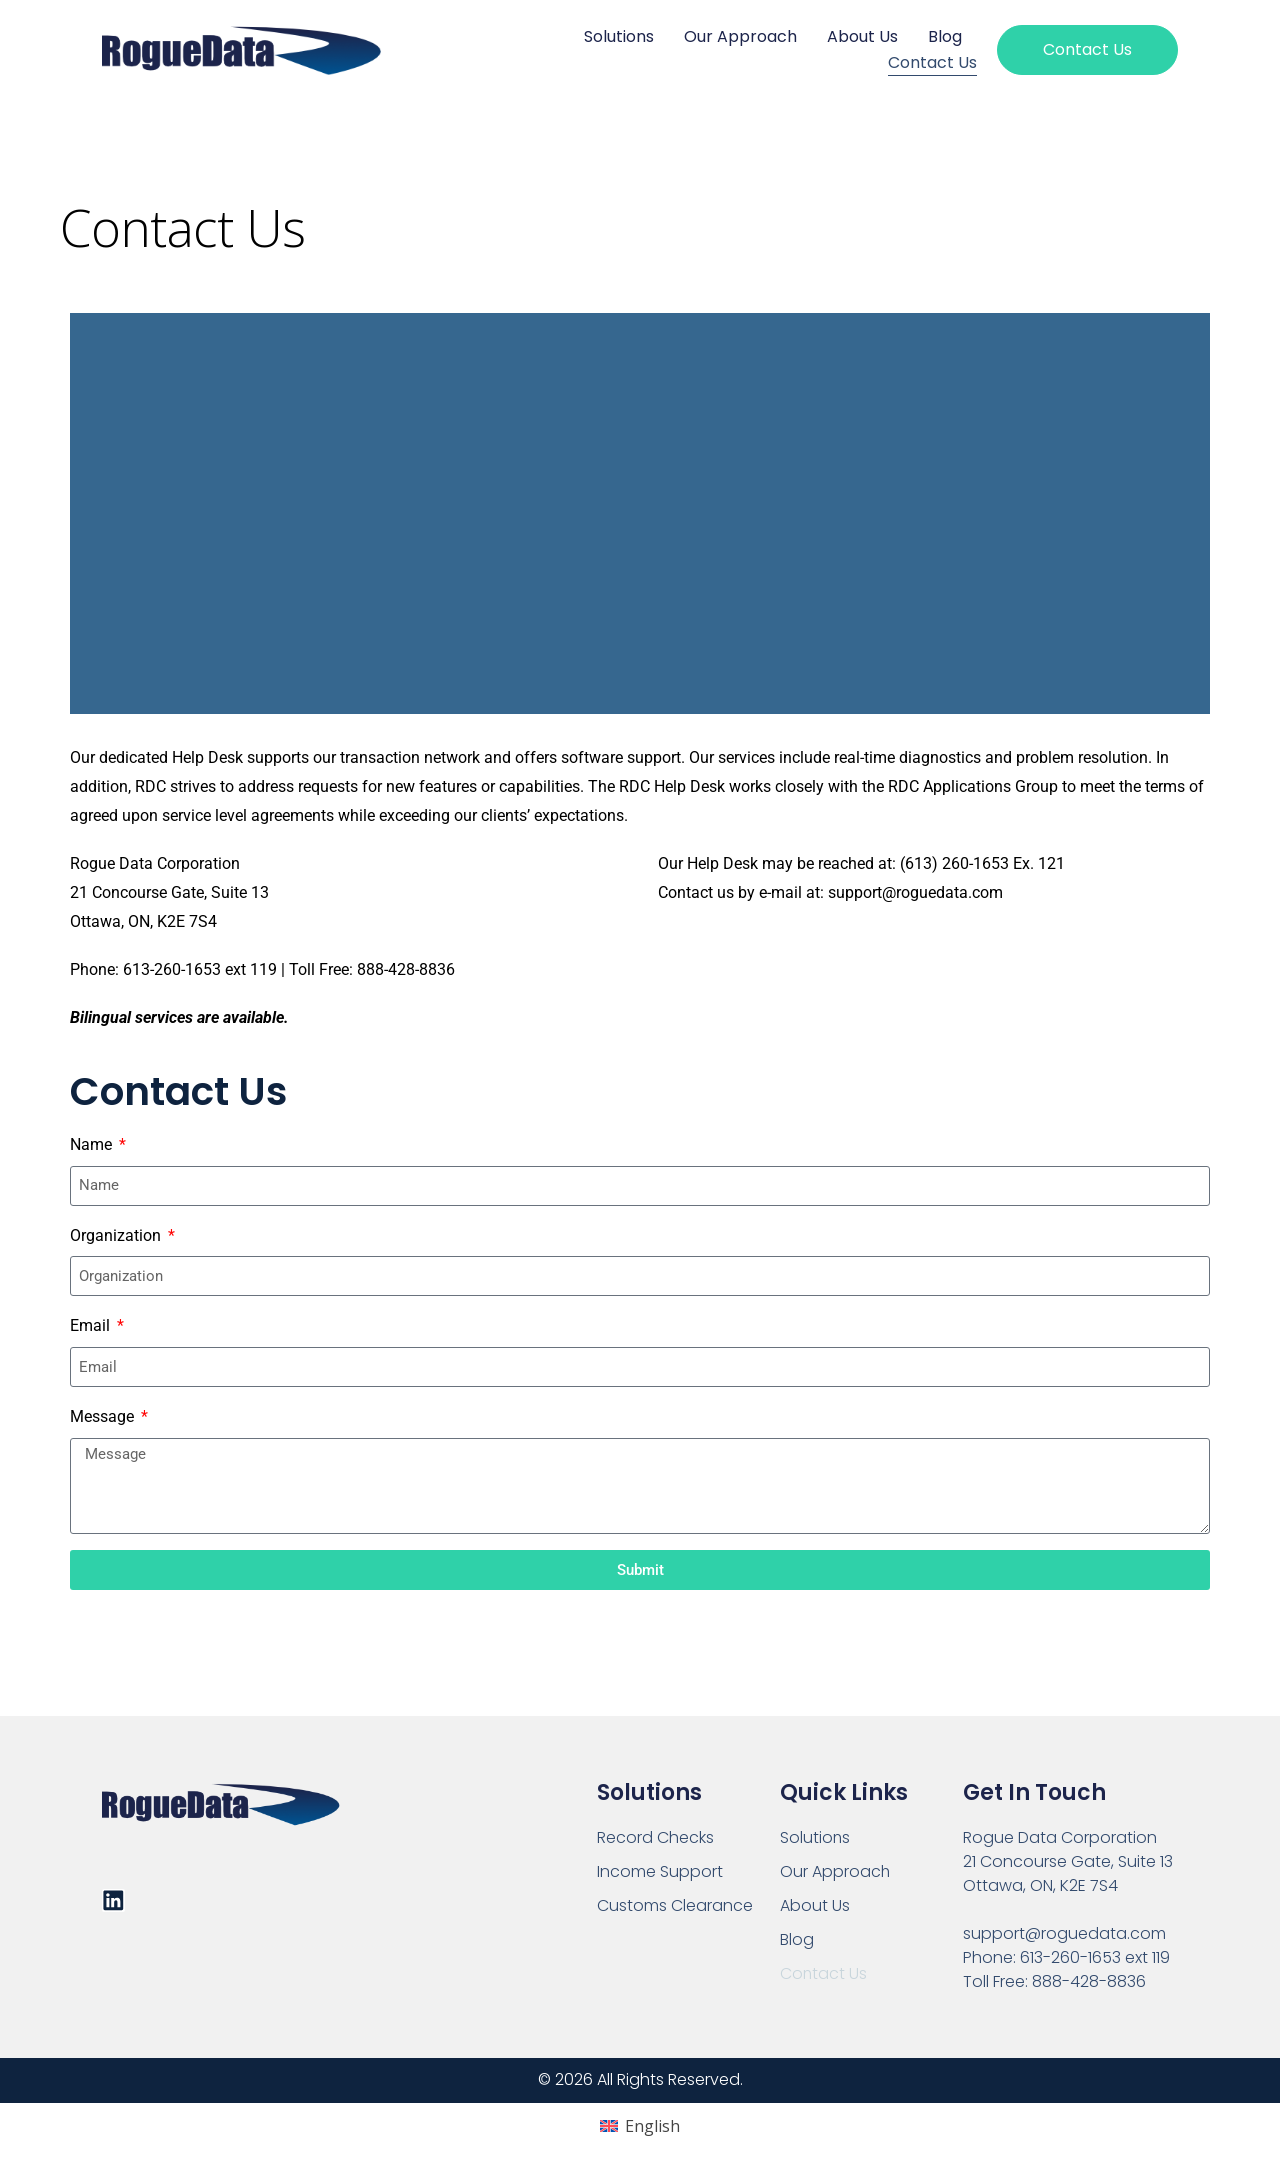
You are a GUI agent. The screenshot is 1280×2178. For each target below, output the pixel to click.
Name (93, 1144)
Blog (945, 36)
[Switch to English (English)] (639, 2126)
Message (104, 1416)
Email (92, 1325)
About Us (862, 36)
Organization (117, 1235)
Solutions (619, 36)
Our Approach (740, 36)
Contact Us (932, 62)
